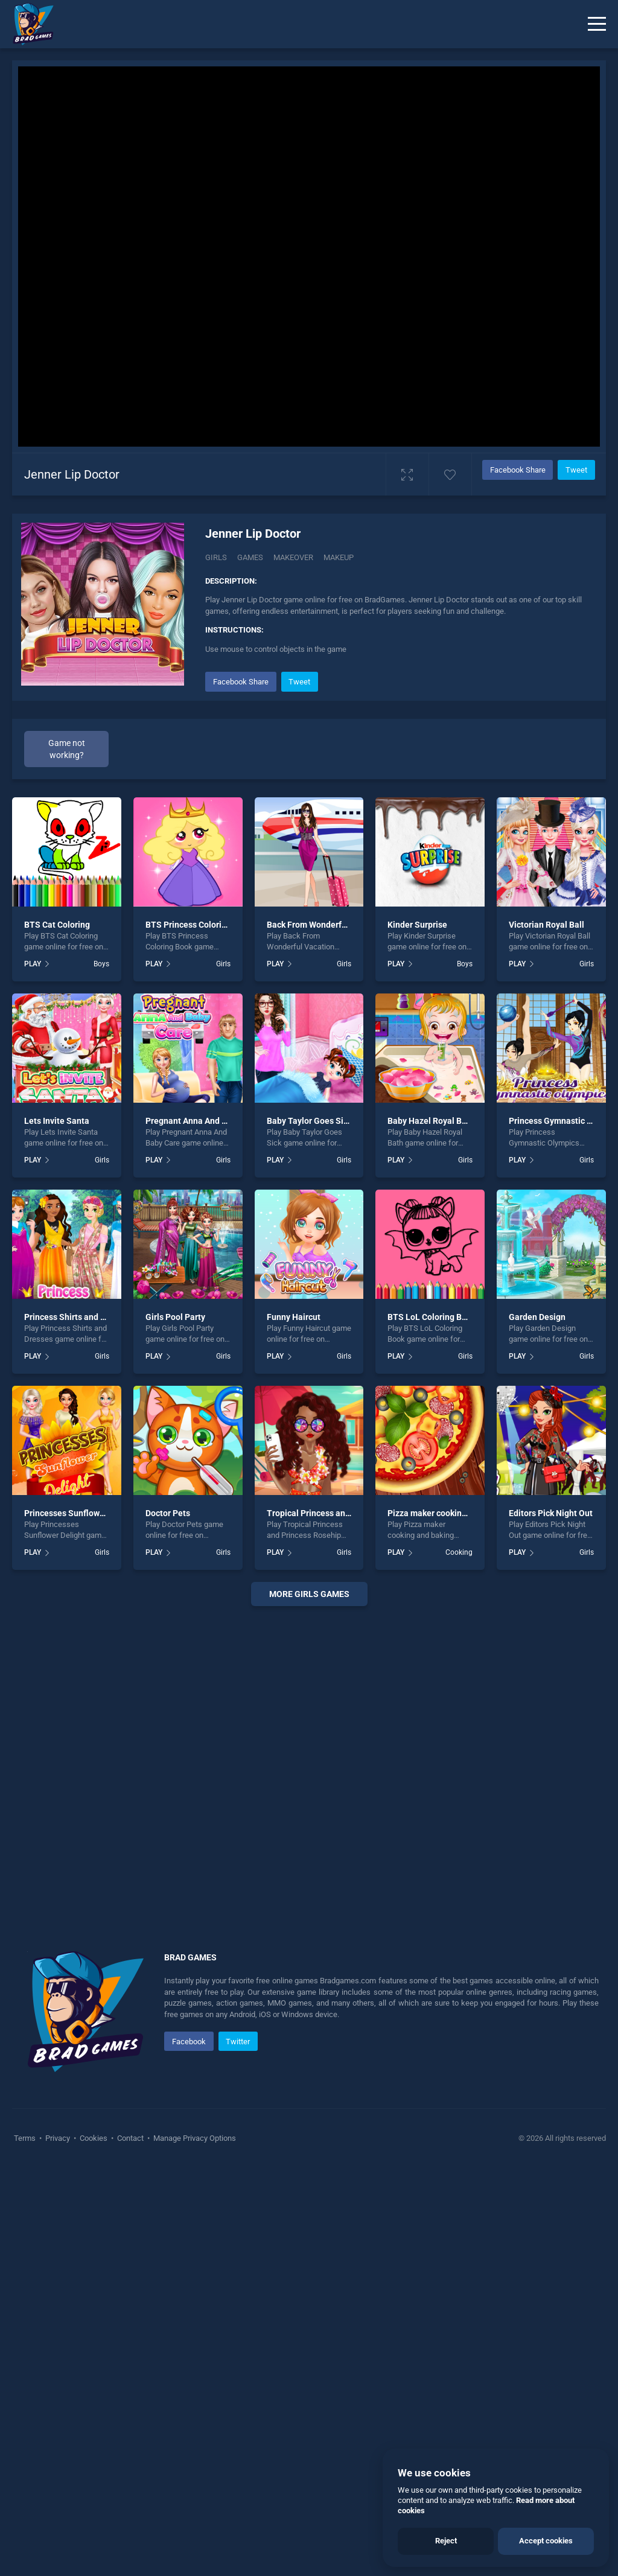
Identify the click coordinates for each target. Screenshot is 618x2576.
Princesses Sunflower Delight (80, 1513)
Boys (101, 964)
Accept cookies (546, 2540)
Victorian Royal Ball (546, 924)
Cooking (459, 1552)
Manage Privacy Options (193, 2138)
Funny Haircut (293, 1317)
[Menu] (597, 24)
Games (250, 557)
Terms (25, 2138)
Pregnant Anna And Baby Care (203, 1121)
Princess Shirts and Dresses (77, 1317)
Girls (216, 557)
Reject (446, 2540)
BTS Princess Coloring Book (198, 924)
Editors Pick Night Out (551, 1513)
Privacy (57, 2138)
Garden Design (537, 1317)
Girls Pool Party (175, 1317)
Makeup (338, 557)
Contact (130, 2138)
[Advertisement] (309, 1763)
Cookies (93, 2138)
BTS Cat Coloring (57, 924)
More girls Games (309, 1594)
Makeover (293, 557)
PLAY (32, 964)
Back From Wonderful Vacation (326, 924)
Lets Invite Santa (56, 1121)
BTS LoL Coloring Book (431, 1317)
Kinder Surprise (417, 924)
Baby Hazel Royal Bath (430, 1121)
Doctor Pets (167, 1513)
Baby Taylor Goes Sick (309, 1121)
